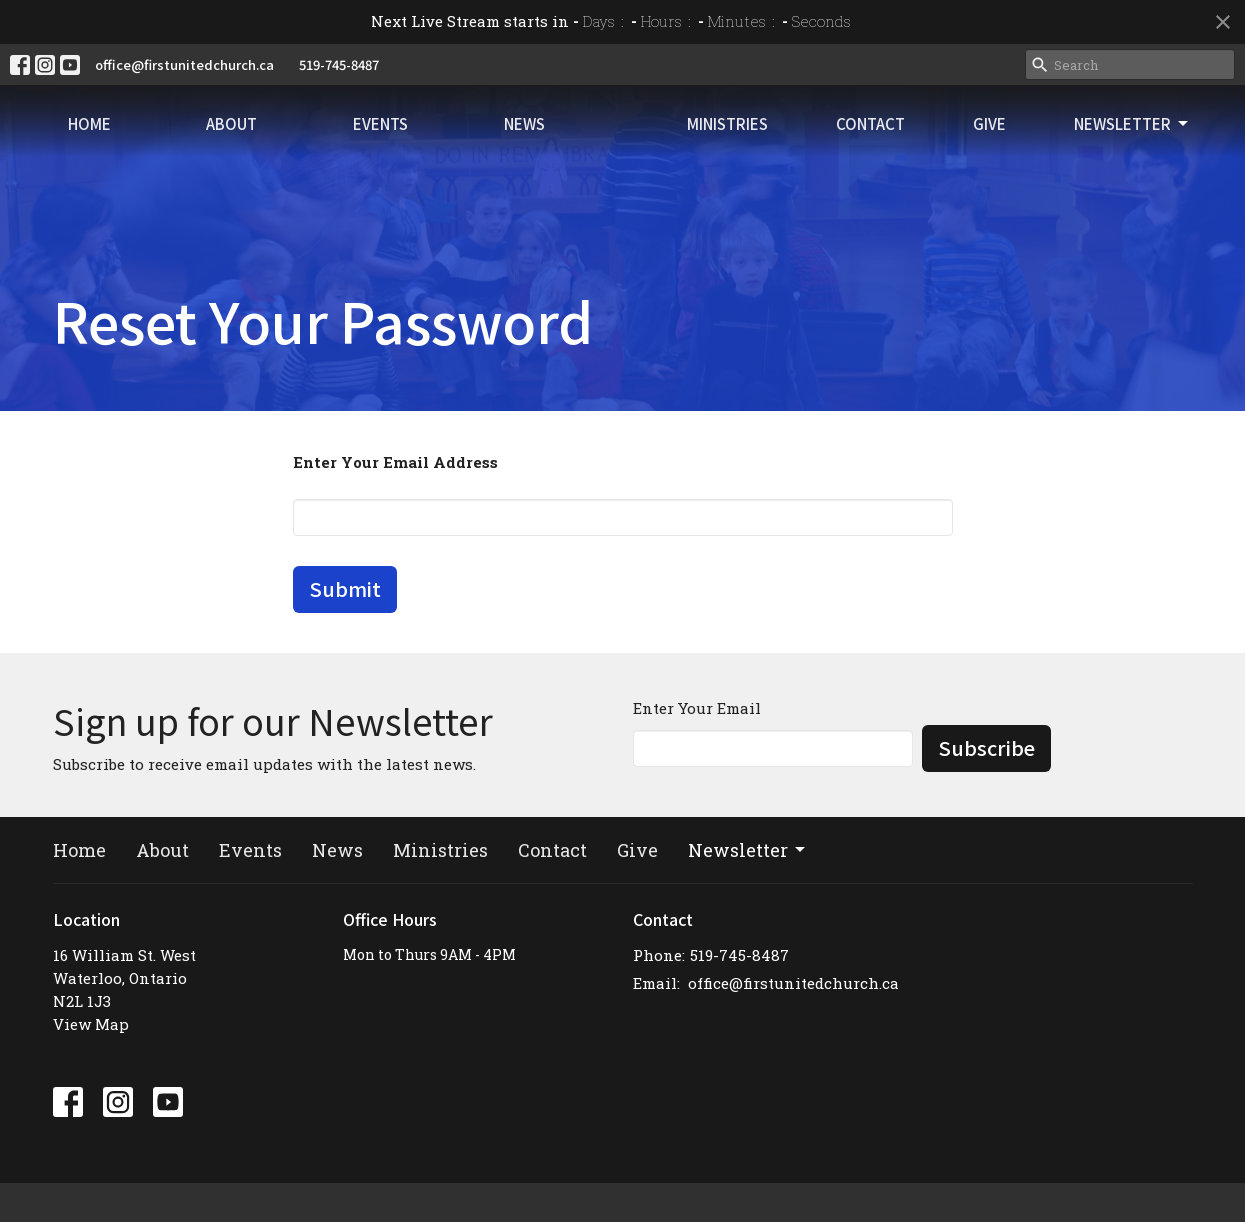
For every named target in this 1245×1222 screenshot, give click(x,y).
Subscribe (986, 747)
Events (322, 139)
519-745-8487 (339, 64)
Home (77, 139)
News (443, 139)
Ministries (808, 139)
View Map (91, 1024)
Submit (345, 588)
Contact (928, 139)
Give (1024, 139)
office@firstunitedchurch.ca (184, 64)
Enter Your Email (697, 708)
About (197, 139)
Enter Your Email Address (395, 462)
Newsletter (1143, 139)
